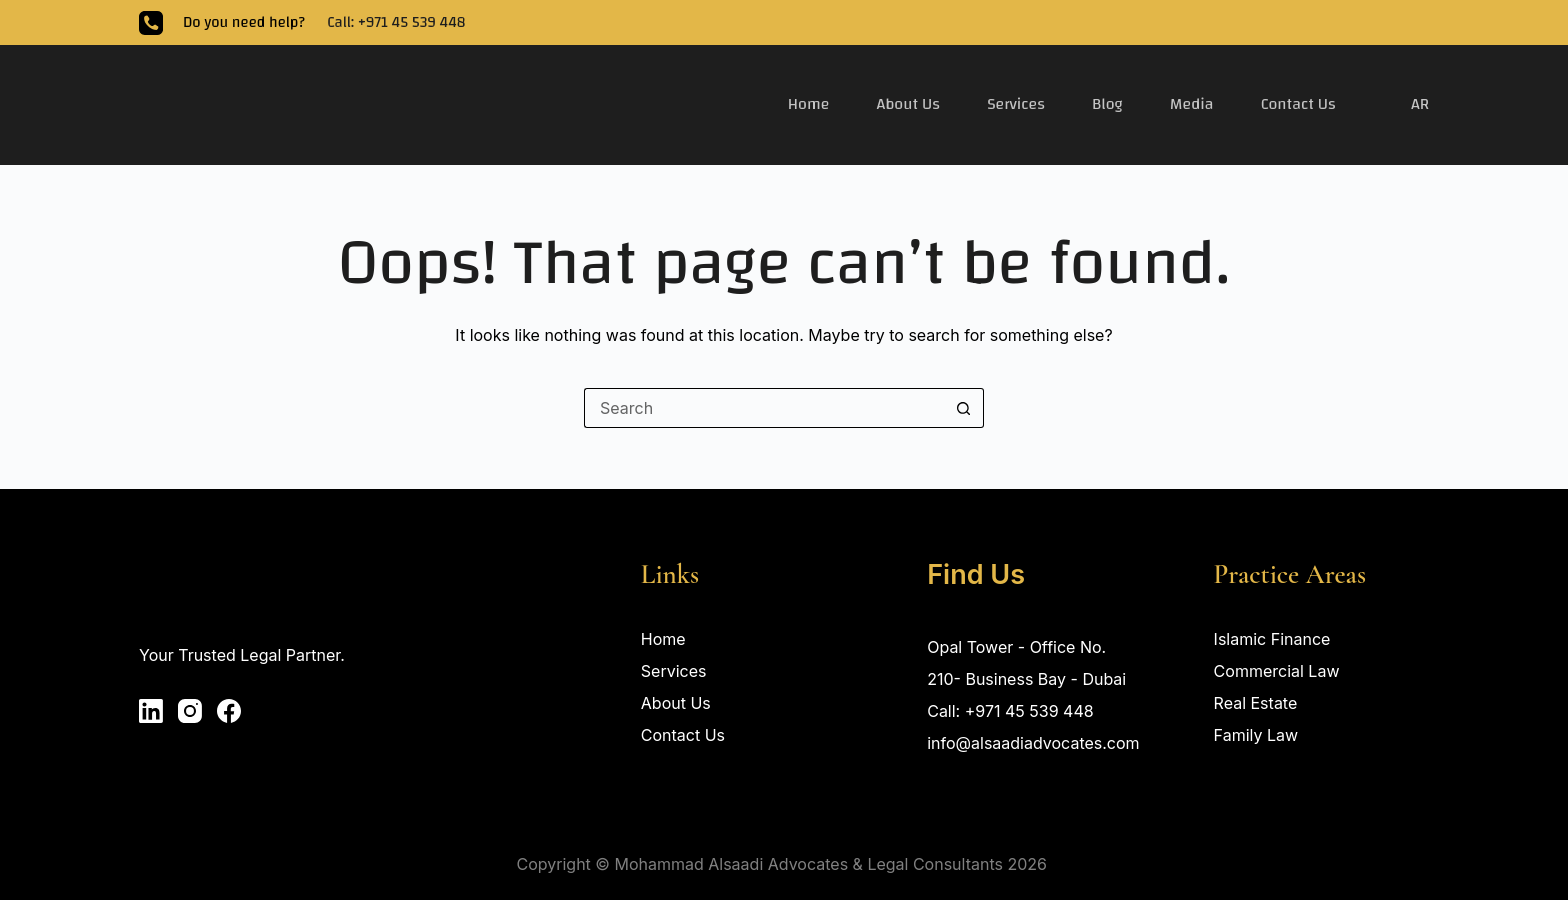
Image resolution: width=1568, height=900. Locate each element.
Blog (1107, 104)
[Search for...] (764, 408)
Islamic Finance (1272, 639)
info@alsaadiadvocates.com (1033, 743)
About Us (908, 104)
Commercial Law (1277, 671)
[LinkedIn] (151, 711)
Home (808, 104)
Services (1016, 104)
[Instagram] (190, 711)
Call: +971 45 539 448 (396, 22)
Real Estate (1256, 703)
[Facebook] (229, 711)
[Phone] (151, 23)
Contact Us (1298, 104)
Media (1192, 104)
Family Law (1256, 735)
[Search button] (964, 408)
